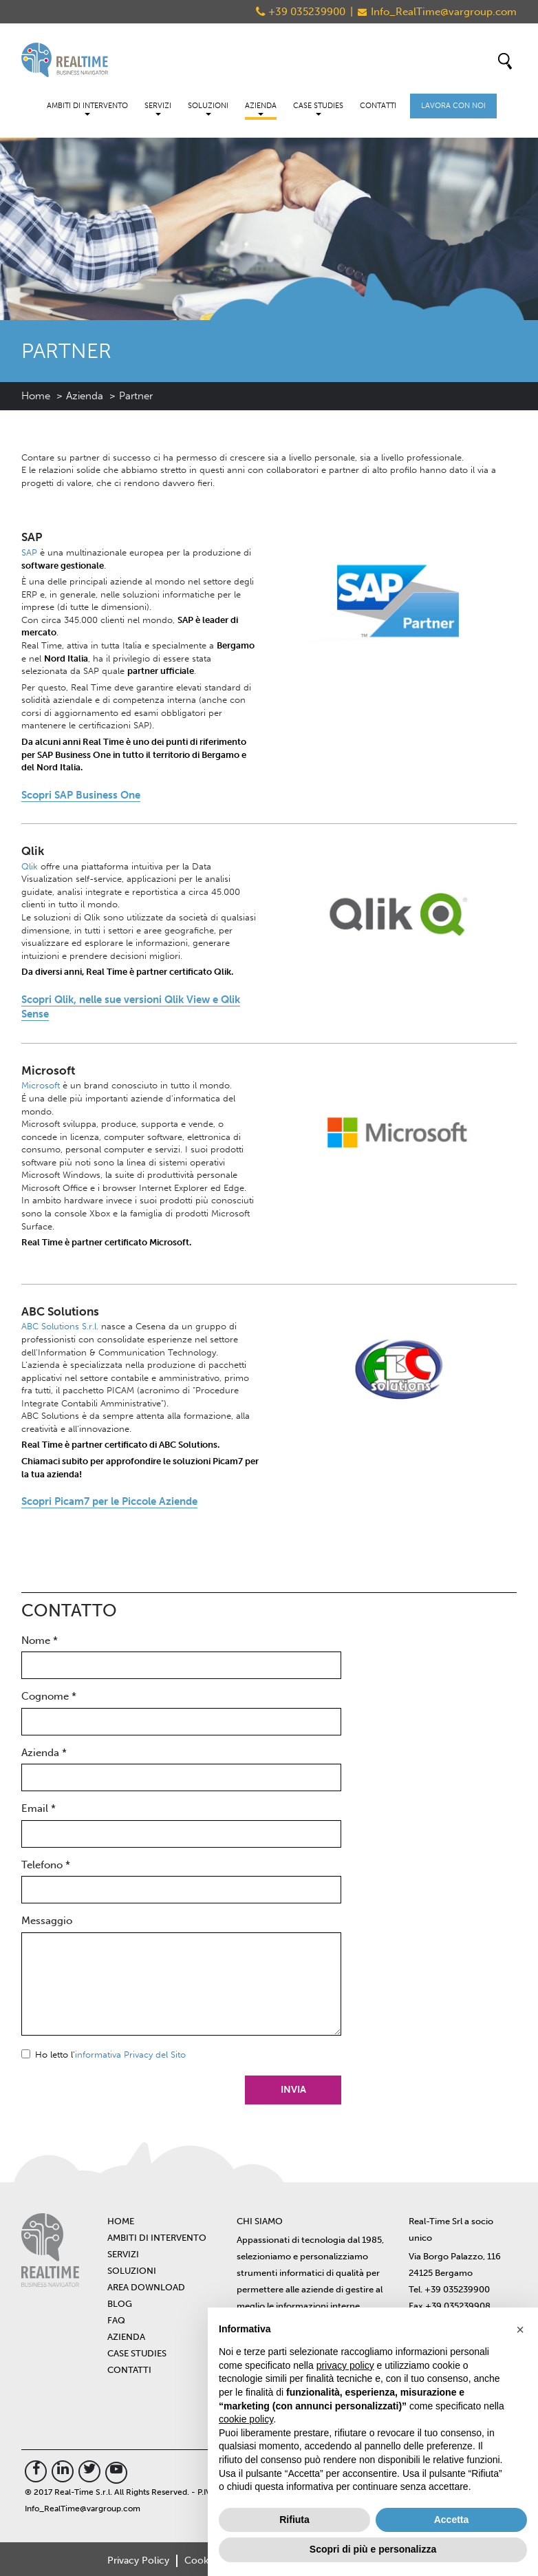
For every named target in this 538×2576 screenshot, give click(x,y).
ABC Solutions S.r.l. (59, 1326)
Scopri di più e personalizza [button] (373, 2549)
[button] (520, 2330)
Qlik (29, 866)
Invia (293, 2089)
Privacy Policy (138, 2560)
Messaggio (46, 1920)
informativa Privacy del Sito (130, 2054)
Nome (39, 1640)
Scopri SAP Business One (80, 795)
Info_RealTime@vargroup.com (444, 12)
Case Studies (318, 108)
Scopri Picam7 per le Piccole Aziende (109, 1501)
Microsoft (40, 1085)
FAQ (116, 2320)
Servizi (157, 108)
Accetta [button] (451, 2519)
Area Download (146, 2287)
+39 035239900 (306, 12)
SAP (29, 552)
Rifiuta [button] (294, 2519)
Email (38, 1808)
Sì (25, 2053)
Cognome (48, 1696)
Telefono (45, 1865)
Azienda (261, 108)
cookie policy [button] (246, 2419)
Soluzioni (208, 108)
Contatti (378, 105)
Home (35, 396)
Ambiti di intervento (87, 108)
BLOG (119, 2304)
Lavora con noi (453, 105)
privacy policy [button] (345, 2365)
